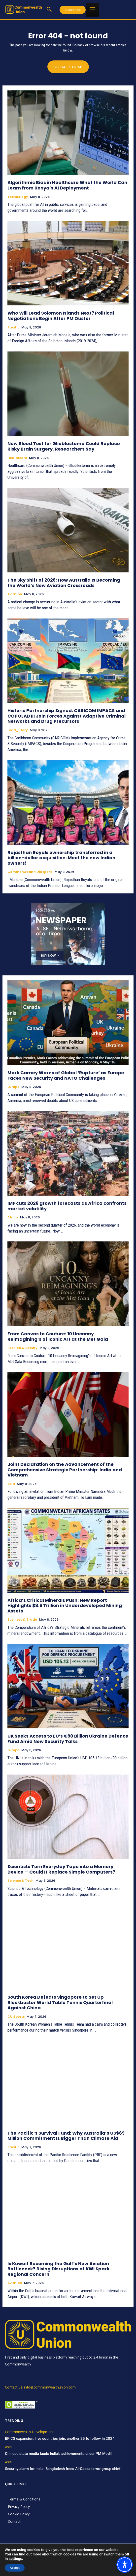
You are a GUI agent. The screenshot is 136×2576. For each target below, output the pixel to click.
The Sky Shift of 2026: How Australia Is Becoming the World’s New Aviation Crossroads (63, 583)
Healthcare (17, 458)
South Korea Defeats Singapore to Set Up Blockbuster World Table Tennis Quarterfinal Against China (60, 2002)
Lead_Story (17, 730)
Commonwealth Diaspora (30, 872)
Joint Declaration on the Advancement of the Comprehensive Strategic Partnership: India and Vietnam (64, 1469)
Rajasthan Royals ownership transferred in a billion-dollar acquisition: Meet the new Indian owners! (61, 857)
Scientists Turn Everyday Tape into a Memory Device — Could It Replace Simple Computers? (61, 1869)
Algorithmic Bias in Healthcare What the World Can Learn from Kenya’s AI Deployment (67, 185)
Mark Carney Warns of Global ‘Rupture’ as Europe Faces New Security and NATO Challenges (65, 1075)
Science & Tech (20, 1881)
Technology (17, 197)
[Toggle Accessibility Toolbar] (124, 2564)
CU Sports (16, 2017)
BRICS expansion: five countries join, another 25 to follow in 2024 (60, 2438)
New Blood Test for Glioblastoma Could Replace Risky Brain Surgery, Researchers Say (63, 446)
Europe (13, 1087)
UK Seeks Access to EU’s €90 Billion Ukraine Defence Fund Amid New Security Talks (67, 1738)
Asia (11, 1484)
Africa (12, 1217)
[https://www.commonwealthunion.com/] (23, 9)
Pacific (13, 327)
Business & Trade (22, 1620)
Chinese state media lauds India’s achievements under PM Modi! (59, 2453)
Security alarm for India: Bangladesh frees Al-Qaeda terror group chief (62, 2469)
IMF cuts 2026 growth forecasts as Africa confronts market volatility (67, 1206)
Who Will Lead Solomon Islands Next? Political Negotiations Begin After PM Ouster (60, 316)
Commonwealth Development (29, 2432)
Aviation (14, 594)
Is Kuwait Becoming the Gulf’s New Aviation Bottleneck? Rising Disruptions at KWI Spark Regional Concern (58, 2268)
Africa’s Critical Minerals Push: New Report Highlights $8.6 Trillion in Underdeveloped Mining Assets (64, 1605)
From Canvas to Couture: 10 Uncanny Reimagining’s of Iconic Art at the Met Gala (57, 1336)
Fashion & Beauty (22, 1348)
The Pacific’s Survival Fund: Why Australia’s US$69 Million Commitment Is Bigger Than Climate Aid (66, 2136)
